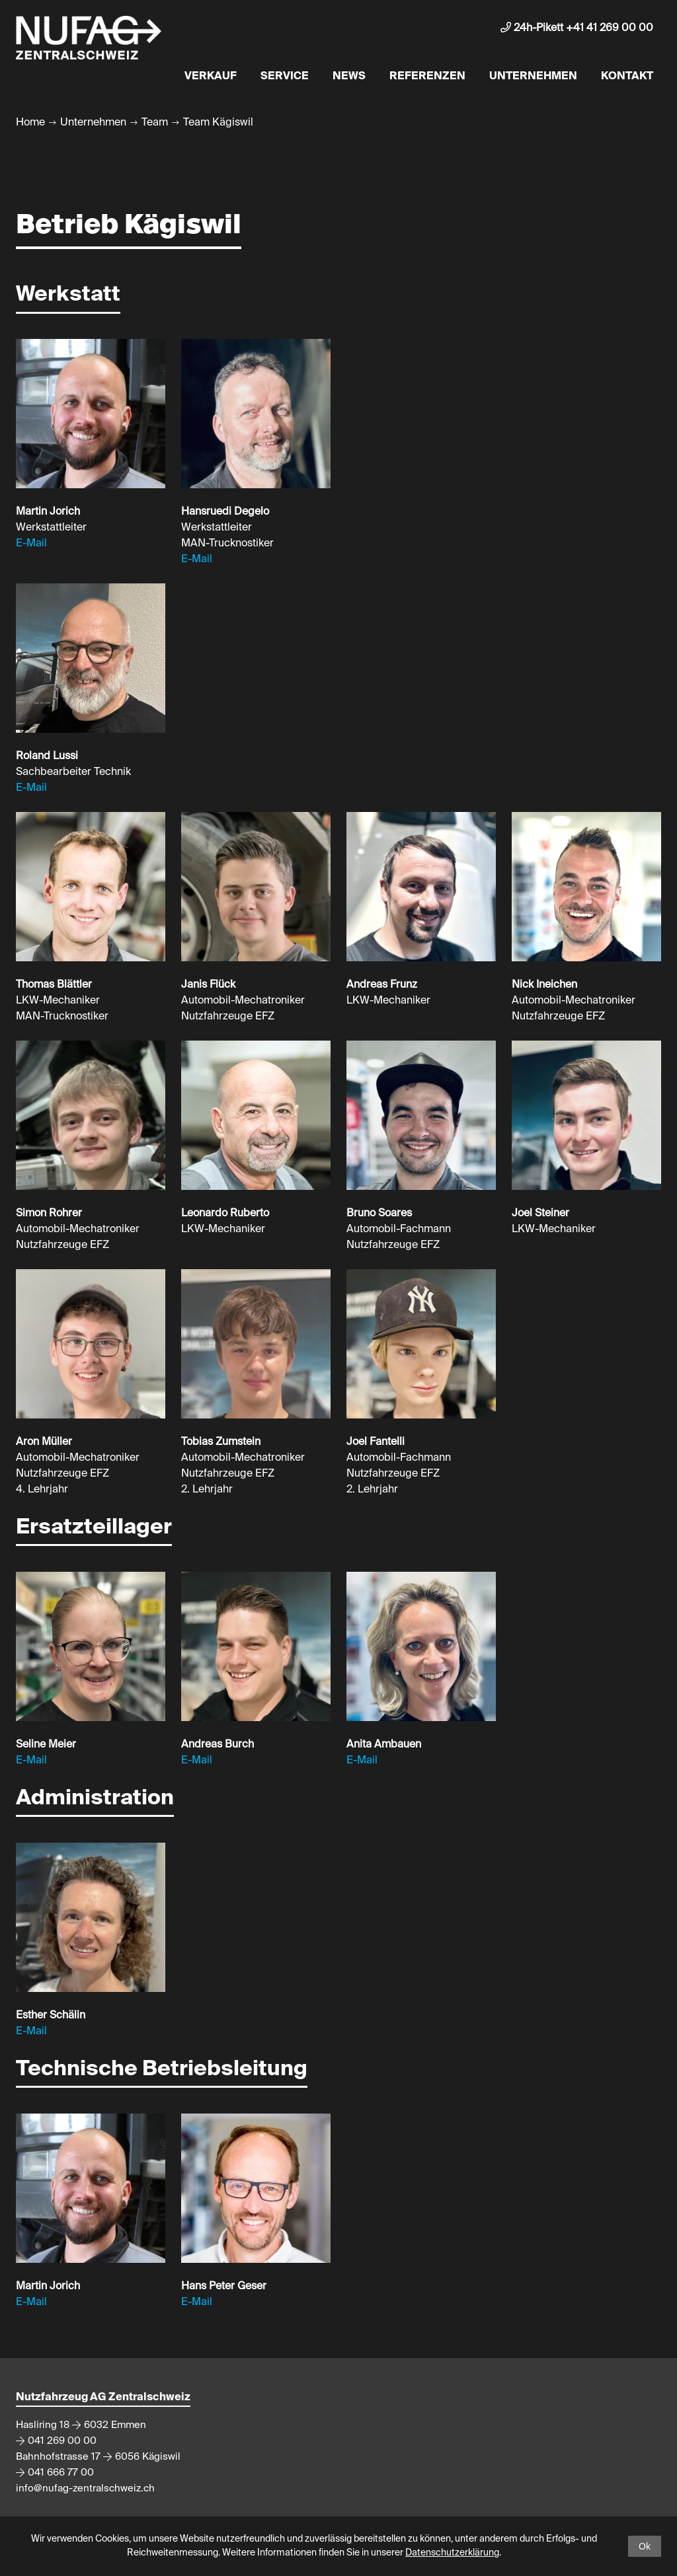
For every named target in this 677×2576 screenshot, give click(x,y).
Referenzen (427, 76)
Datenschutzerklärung (452, 2553)
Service (284, 76)
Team (154, 123)
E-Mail (31, 543)
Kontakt (627, 76)
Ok (645, 2546)
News (349, 76)
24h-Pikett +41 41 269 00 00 (576, 28)
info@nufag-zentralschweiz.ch (85, 2488)
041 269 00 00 (62, 2441)
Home (30, 123)
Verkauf (210, 76)
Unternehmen (533, 76)
